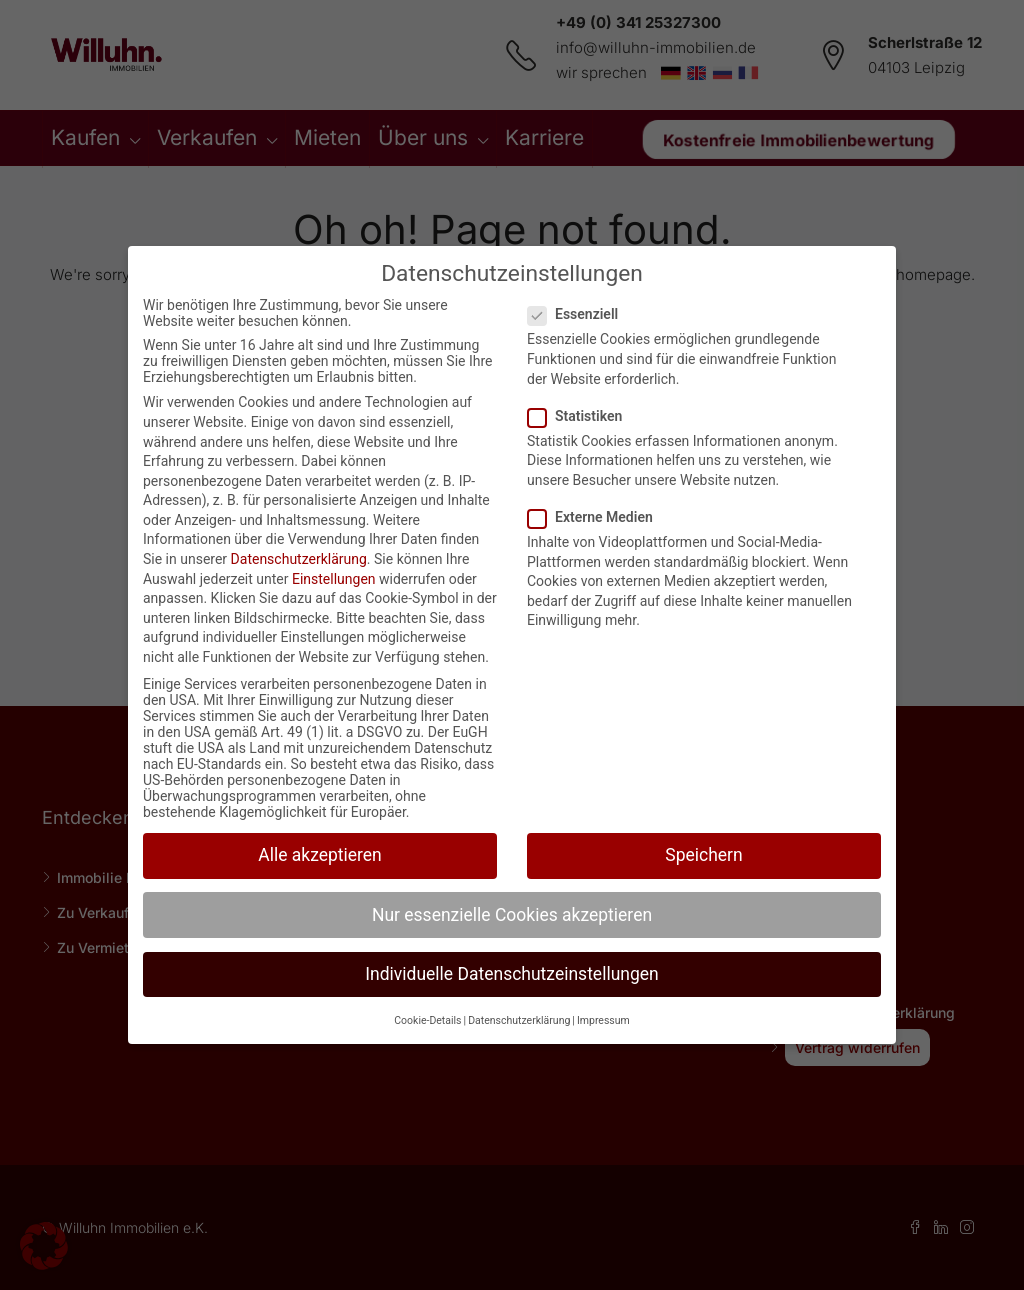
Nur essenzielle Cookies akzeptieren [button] (512, 915)
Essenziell (579, 314)
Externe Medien (596, 517)
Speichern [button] (703, 855)
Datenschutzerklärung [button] (519, 1020)
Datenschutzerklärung (299, 559)
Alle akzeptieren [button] (320, 855)
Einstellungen (334, 579)
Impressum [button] (603, 1020)
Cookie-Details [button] (427, 1020)
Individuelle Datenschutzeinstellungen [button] (511, 974)
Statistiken (581, 416)
